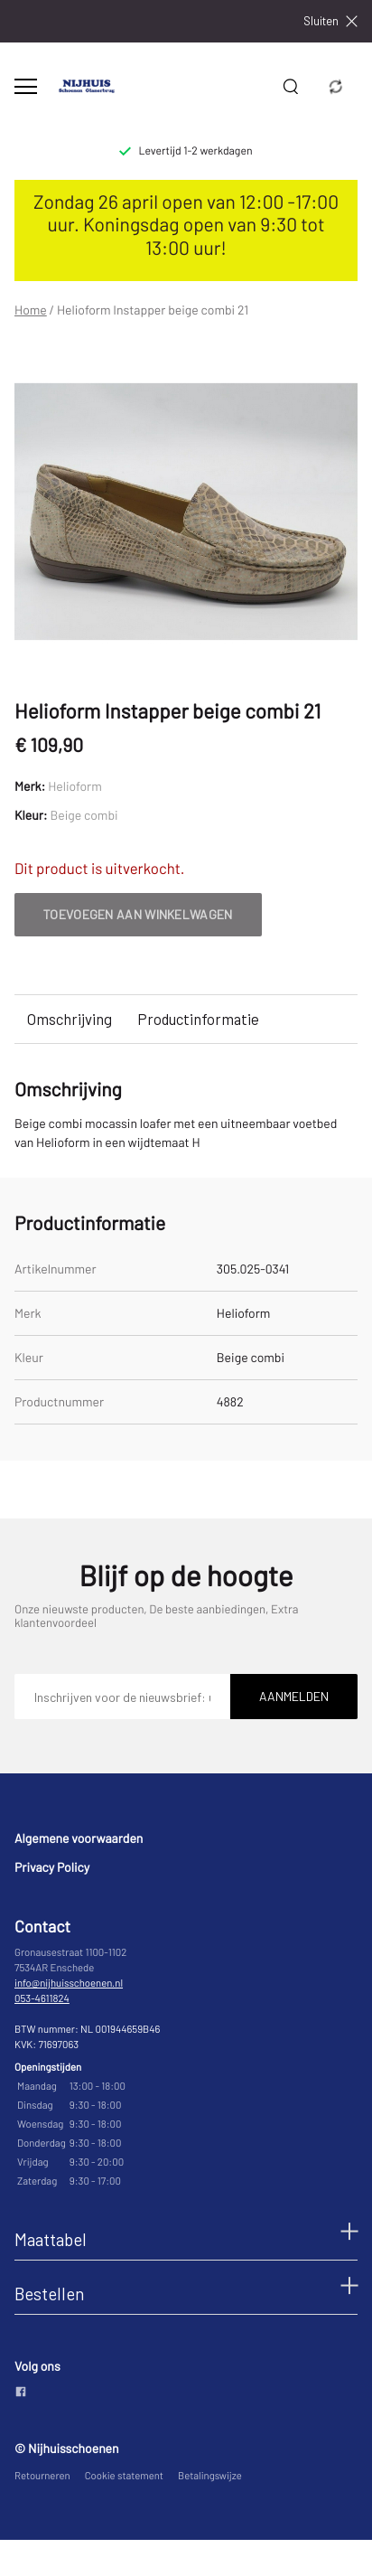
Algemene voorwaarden (78, 1838)
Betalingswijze (210, 2476)
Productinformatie (198, 1019)
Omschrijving (69, 1019)
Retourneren (42, 2476)
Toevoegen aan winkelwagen (138, 914)
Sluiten (330, 21)
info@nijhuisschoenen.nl (68, 1983)
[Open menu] (25, 86)
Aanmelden (294, 1696)
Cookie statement (124, 2476)
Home (30, 310)
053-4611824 (42, 1999)
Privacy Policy (51, 1867)
